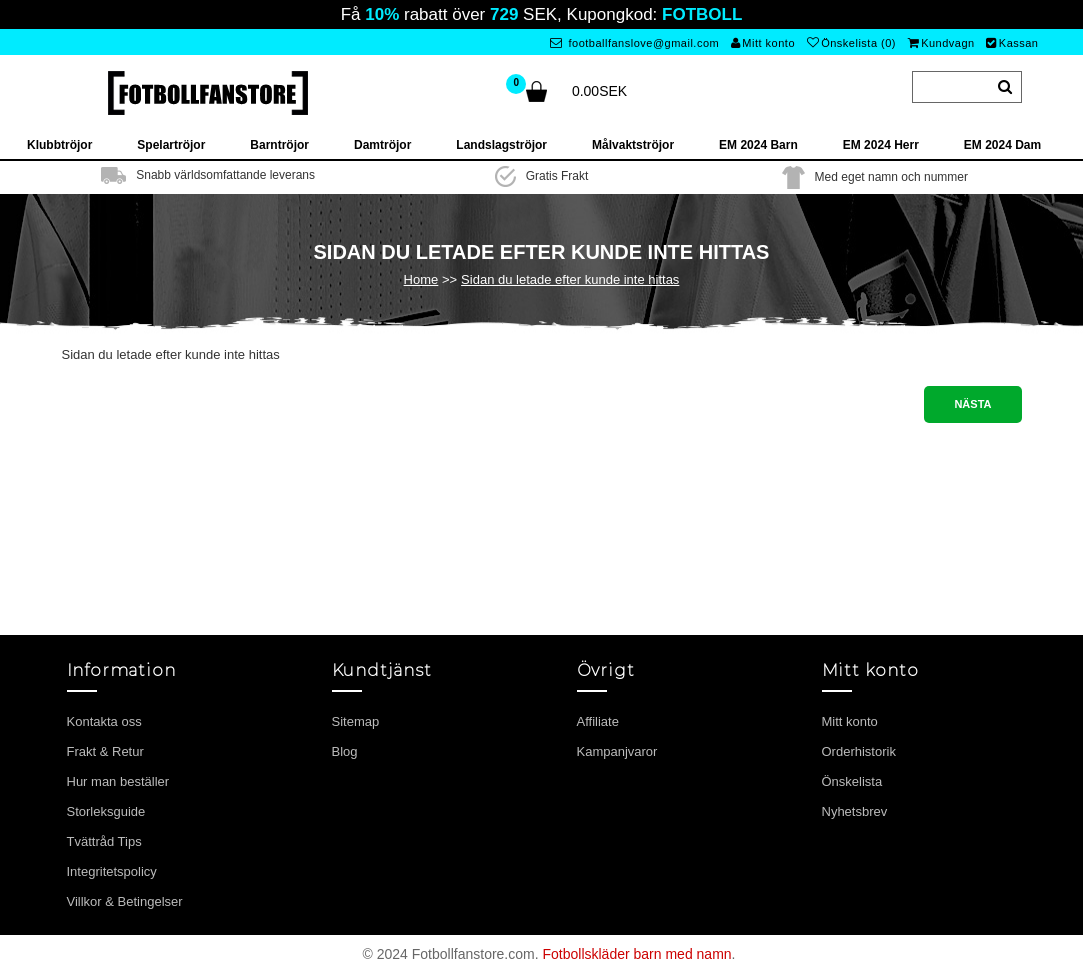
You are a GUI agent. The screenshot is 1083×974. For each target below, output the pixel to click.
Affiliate (598, 721)
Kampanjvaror (617, 751)
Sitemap (356, 721)
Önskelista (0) (851, 43)
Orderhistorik (859, 751)
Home (421, 279)
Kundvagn (941, 43)
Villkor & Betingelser (125, 901)
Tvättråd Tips (104, 841)
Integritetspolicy (112, 871)
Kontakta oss (104, 721)
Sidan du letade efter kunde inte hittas (570, 279)
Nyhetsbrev (855, 811)
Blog (345, 751)
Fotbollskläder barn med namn (636, 954)
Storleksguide (106, 811)
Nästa (972, 404)
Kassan (1012, 43)
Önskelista (852, 781)
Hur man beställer (118, 781)
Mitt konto (763, 43)
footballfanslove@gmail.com (634, 43)
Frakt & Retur (105, 751)
